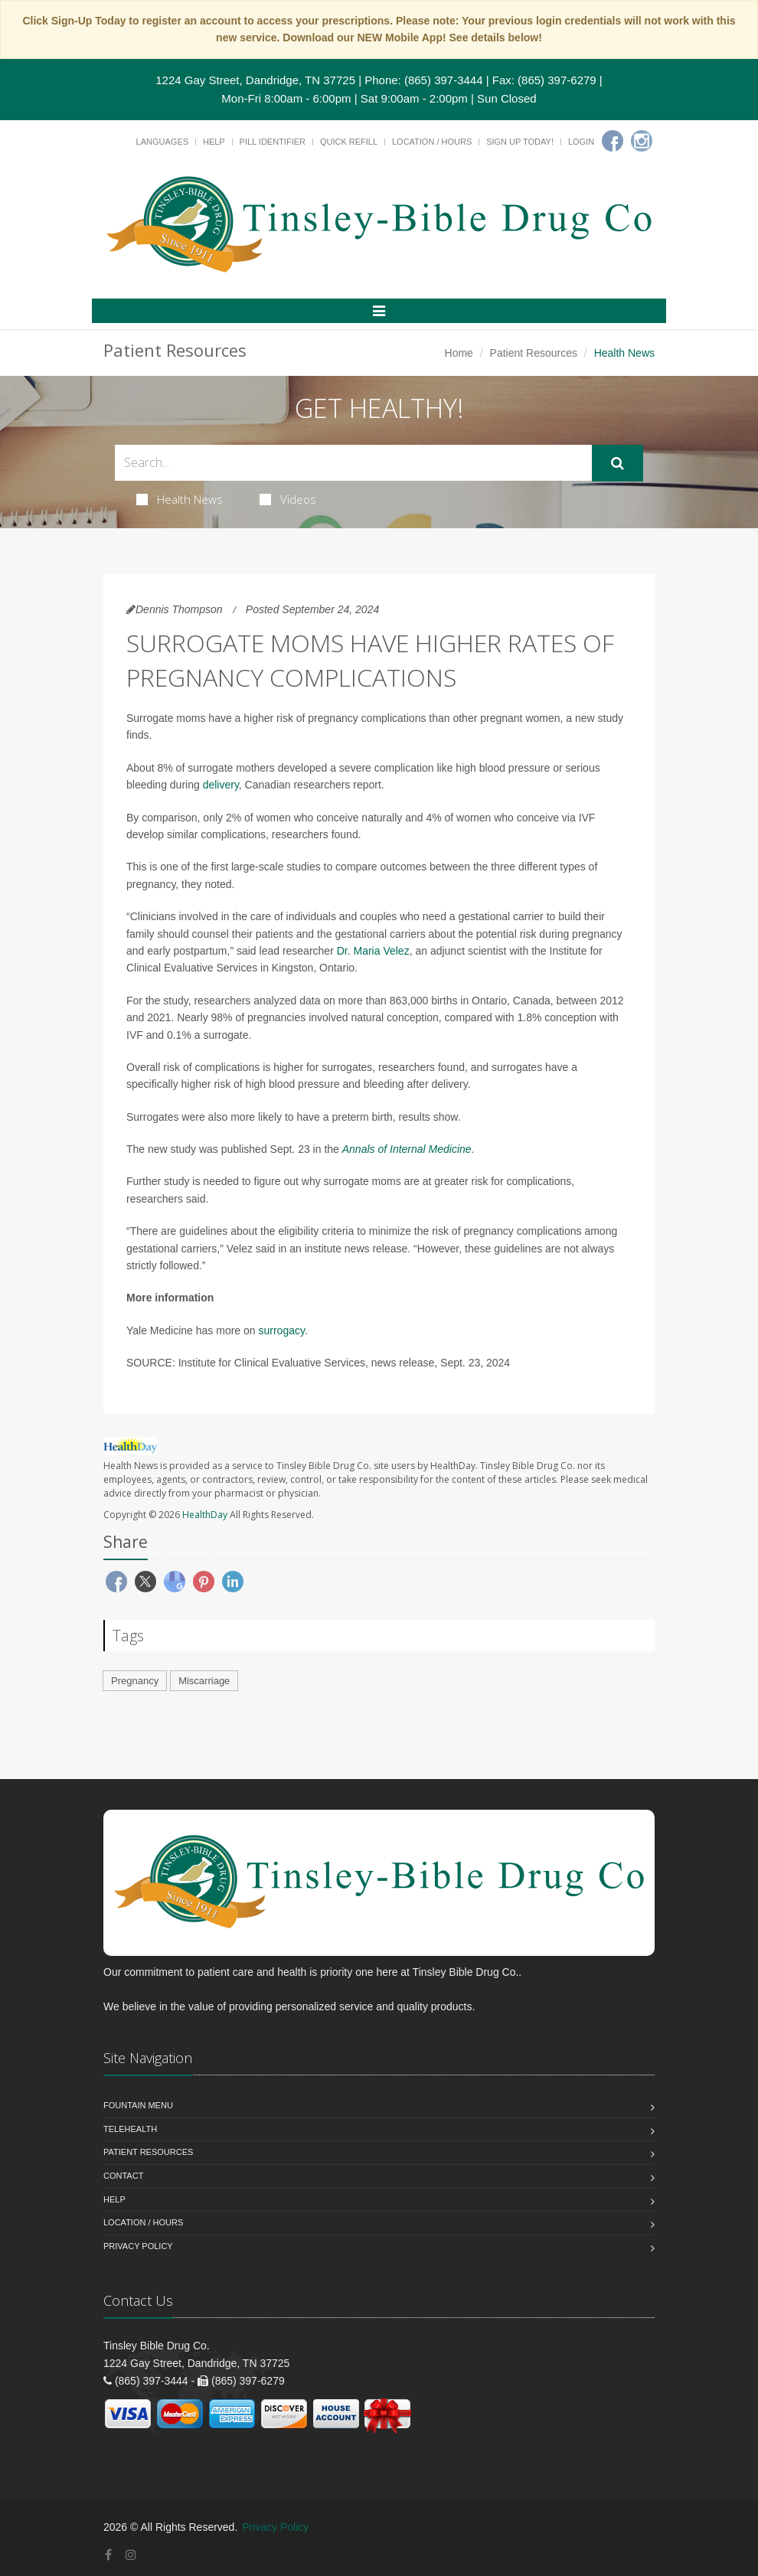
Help (214, 141)
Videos (288, 499)
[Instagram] (641, 141)
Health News (179, 499)
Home (459, 353)
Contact (123, 2175)
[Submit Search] (617, 463)
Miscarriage (204, 1680)
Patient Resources (533, 353)
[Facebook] (612, 141)
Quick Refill (348, 141)
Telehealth (130, 2129)
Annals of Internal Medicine (407, 1149)
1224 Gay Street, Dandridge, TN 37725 (255, 80)
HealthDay (204, 1514)
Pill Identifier (272, 141)
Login (581, 141)
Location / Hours (432, 141)
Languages (162, 141)
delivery (221, 785)
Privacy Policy (138, 2246)
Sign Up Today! (520, 141)
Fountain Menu (138, 2105)
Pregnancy (134, 1680)
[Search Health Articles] (353, 463)
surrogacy (282, 1330)
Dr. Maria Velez (373, 951)
